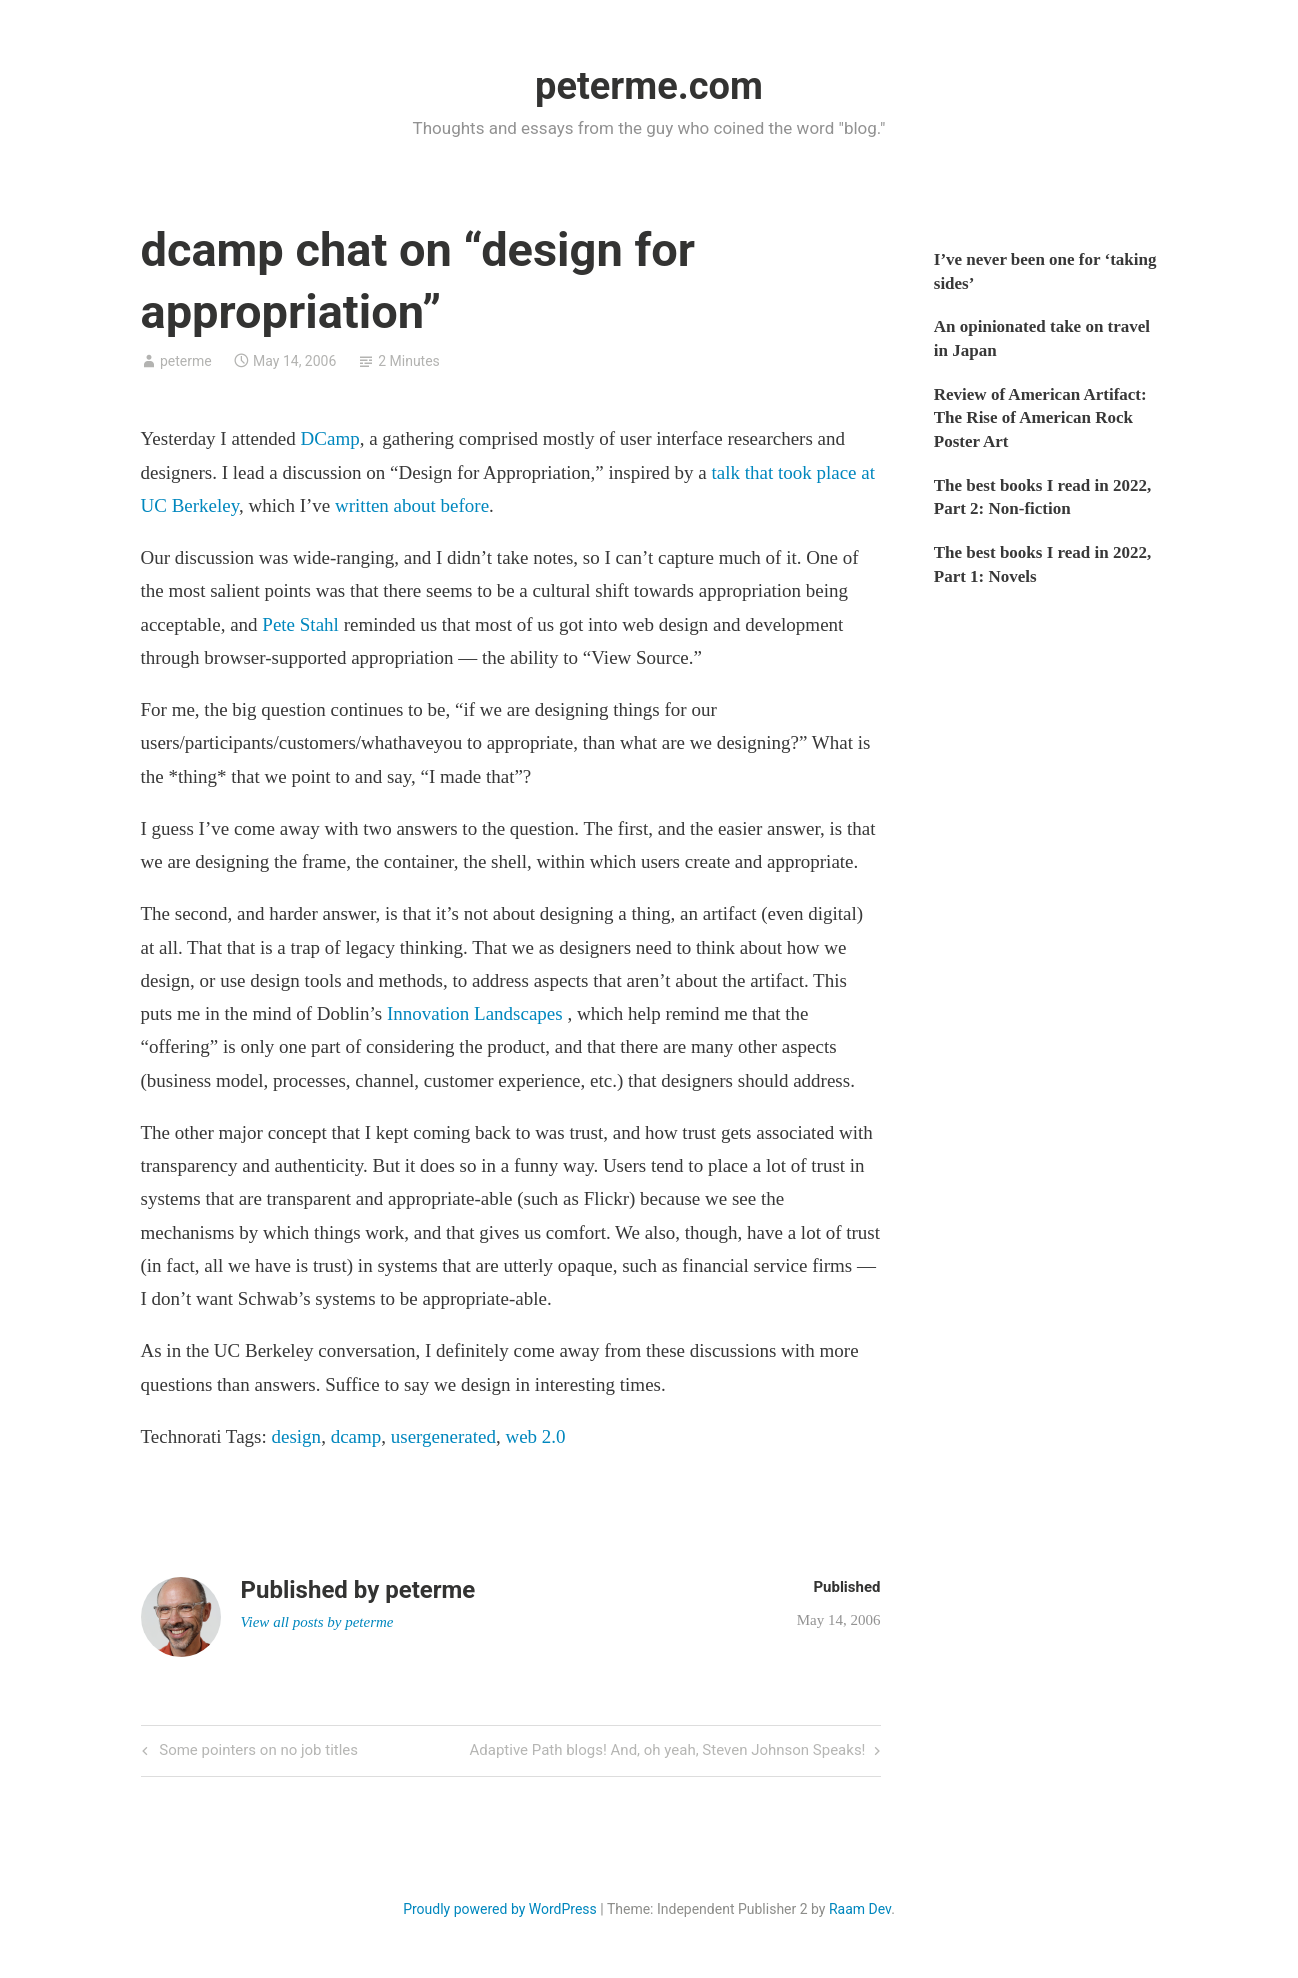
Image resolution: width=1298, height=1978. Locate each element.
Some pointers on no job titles (257, 1751)
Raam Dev (860, 1909)
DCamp (330, 438)
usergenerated (443, 1436)
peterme (186, 361)
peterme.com (649, 86)
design (297, 1436)
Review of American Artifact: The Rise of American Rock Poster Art (1040, 418)
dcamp (356, 1436)
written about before (412, 505)
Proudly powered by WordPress (500, 1909)
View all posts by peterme (317, 1622)
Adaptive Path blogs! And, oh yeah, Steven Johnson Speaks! (668, 1751)
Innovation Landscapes (475, 1013)
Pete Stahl (300, 624)
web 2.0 (535, 1436)
